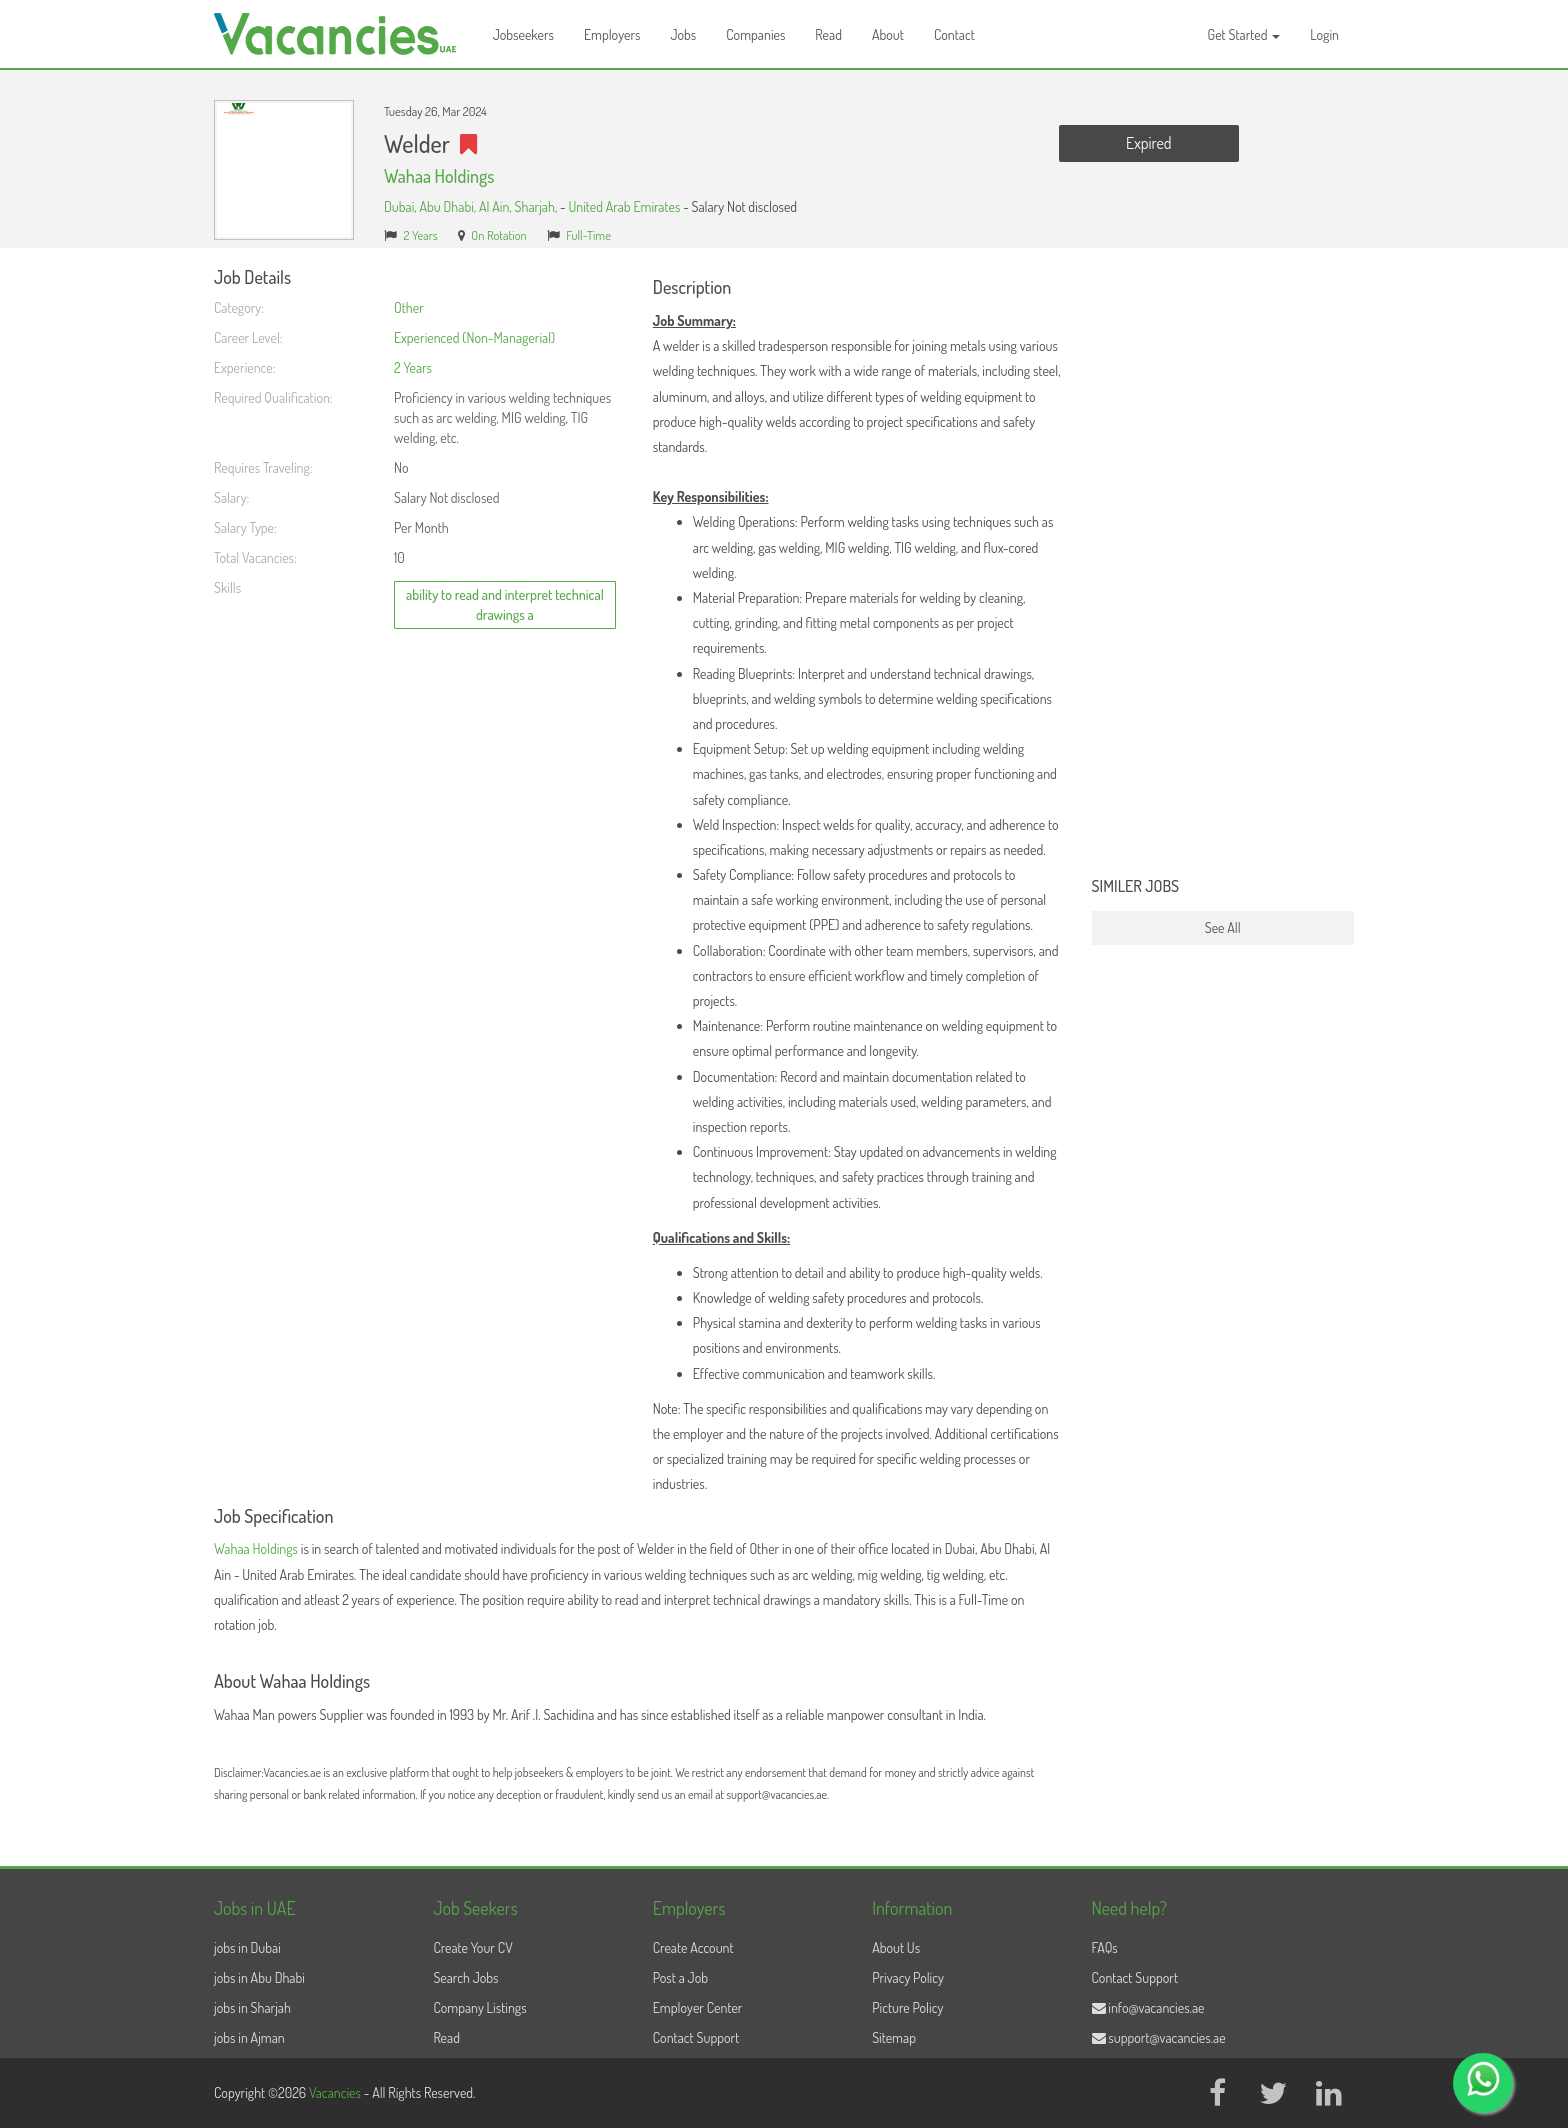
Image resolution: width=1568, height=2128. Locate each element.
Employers (612, 34)
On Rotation (499, 235)
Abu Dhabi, (449, 206)
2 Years (421, 235)
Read (828, 34)
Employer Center (698, 2007)
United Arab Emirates (625, 206)
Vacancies (336, 2092)
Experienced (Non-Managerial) (474, 337)
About (888, 34)
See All (1223, 927)
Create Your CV (472, 1947)
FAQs (1105, 1947)
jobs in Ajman (249, 2037)
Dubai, (401, 206)
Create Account (693, 1947)
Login (1324, 34)
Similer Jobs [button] (1136, 887)
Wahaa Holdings (439, 176)
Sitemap (894, 2037)
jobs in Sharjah (252, 2007)
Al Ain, (497, 206)
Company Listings (479, 2007)
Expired (1148, 143)
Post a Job (680, 1977)
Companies (755, 34)
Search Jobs (465, 1977)
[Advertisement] (1223, 568)
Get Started (1244, 34)
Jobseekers (523, 34)
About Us (896, 1947)
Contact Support (696, 2037)
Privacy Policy (908, 1977)
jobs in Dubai (247, 1947)
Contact (954, 34)
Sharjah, (538, 206)
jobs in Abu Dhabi (259, 1977)
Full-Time (588, 235)
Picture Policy (907, 2007)
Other (409, 307)
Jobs (683, 34)
